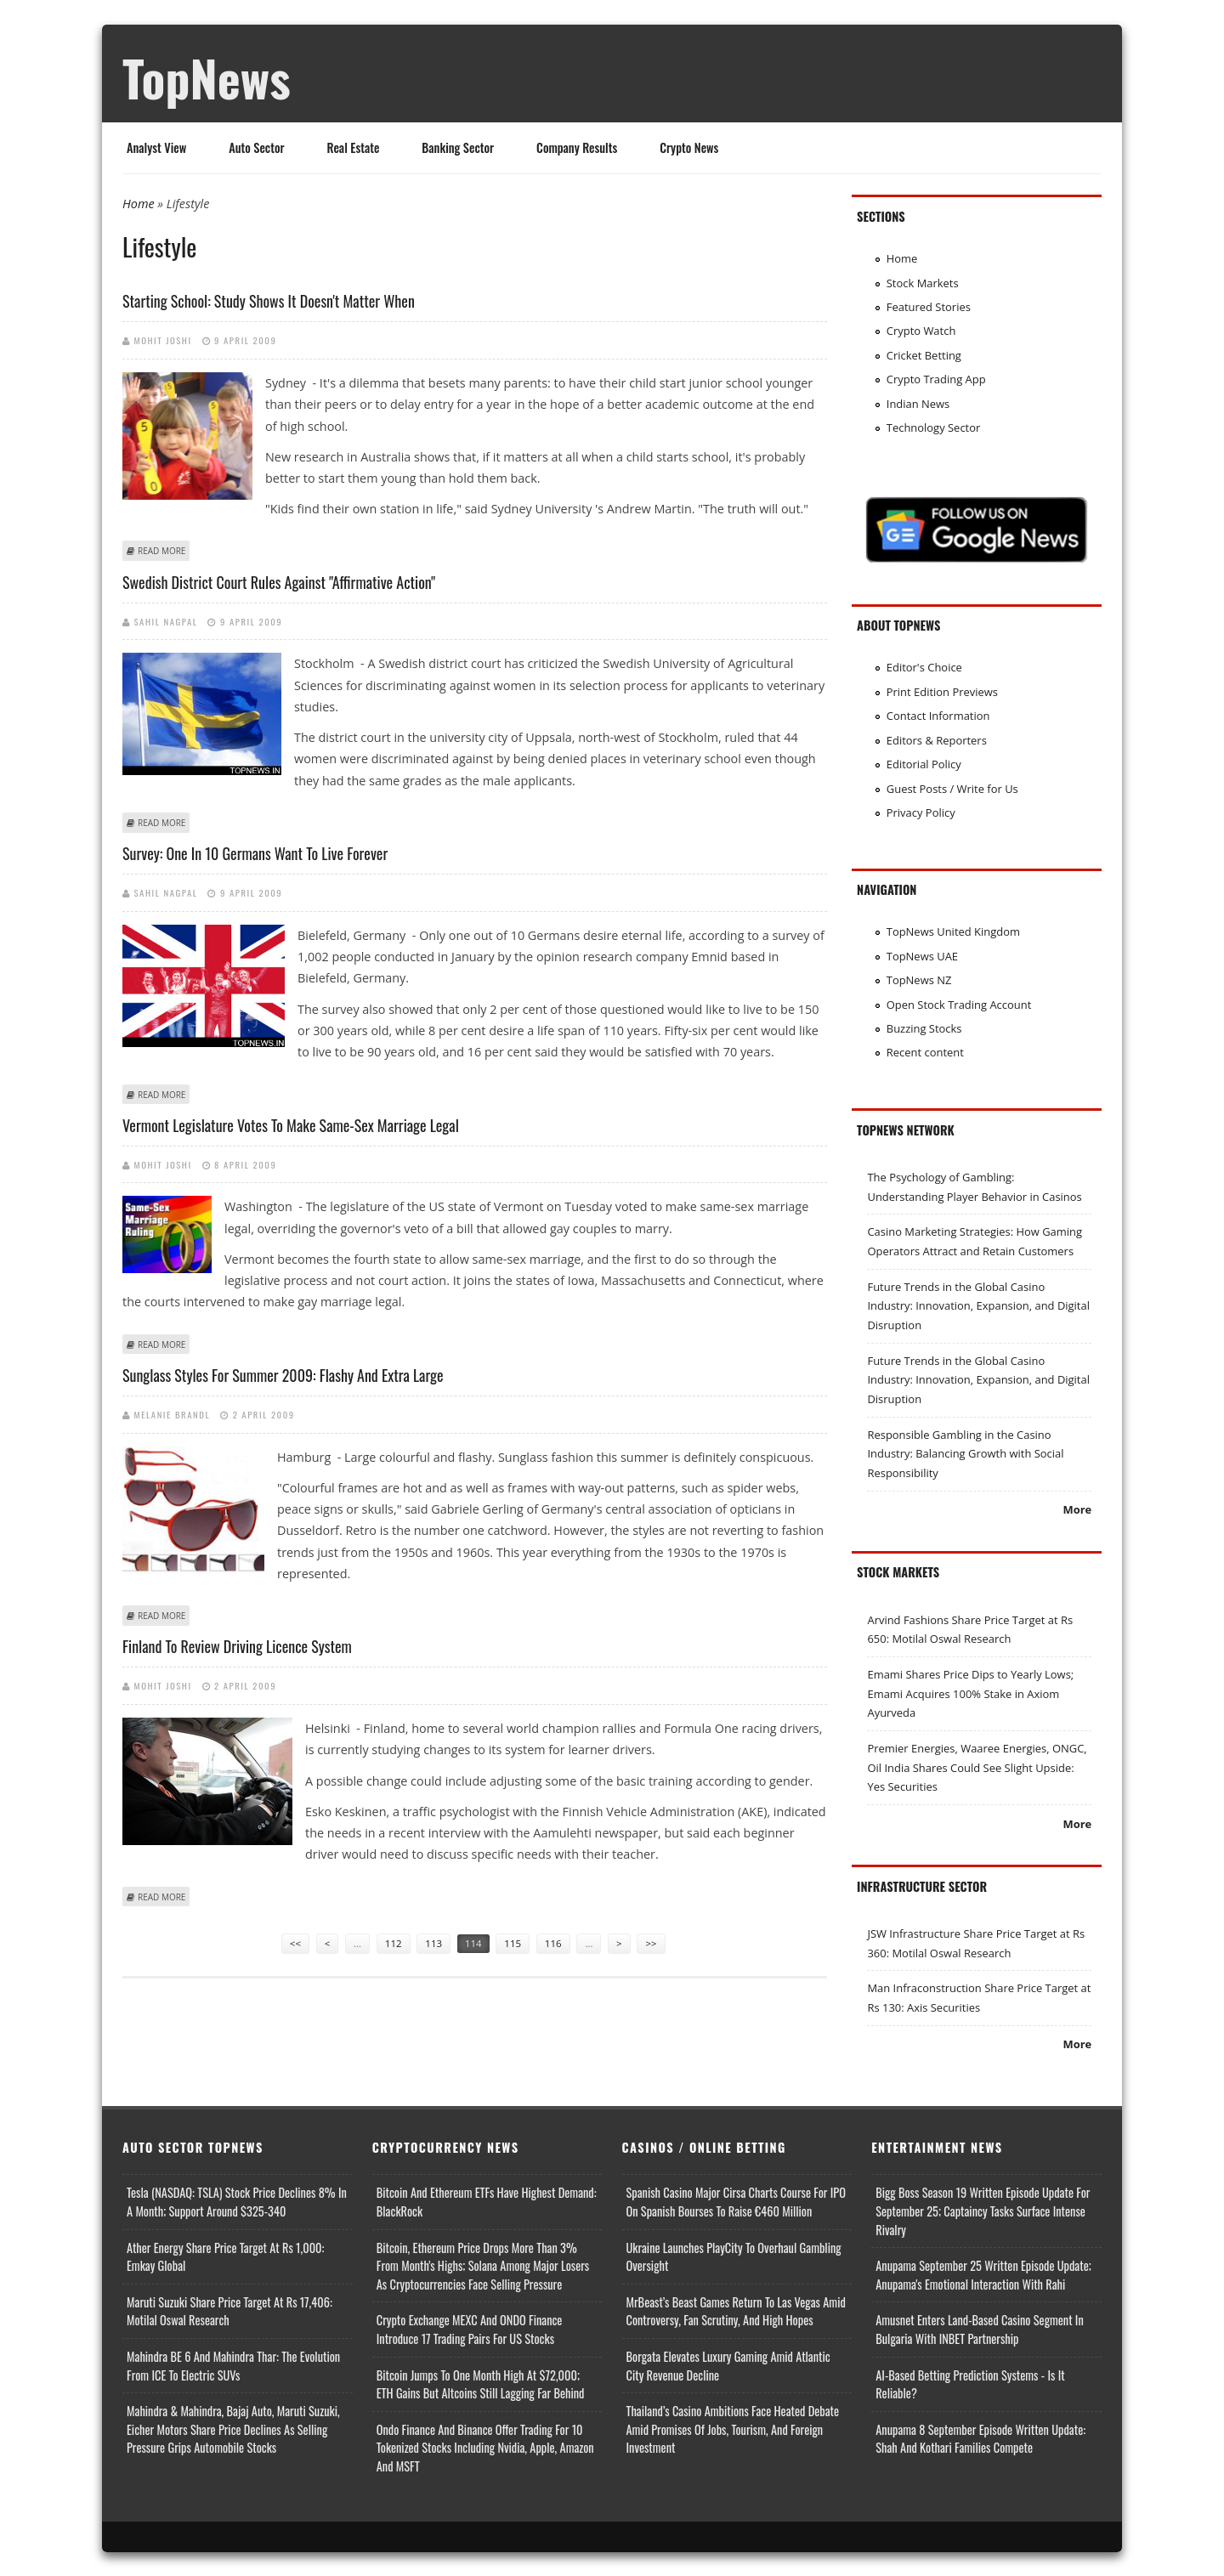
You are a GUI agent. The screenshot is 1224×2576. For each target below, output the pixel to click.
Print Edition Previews (942, 691)
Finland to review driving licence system (237, 1646)
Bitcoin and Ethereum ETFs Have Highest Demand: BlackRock (487, 2201)
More (1076, 1509)
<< (295, 1943)
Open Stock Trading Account (959, 1004)
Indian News (918, 403)
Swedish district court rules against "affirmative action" (278, 582)
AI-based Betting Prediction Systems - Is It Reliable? (970, 2384)
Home (138, 203)
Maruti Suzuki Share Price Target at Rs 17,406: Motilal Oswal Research (229, 2311)
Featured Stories (929, 306)
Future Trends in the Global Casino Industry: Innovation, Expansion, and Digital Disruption (978, 1306)
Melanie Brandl (172, 1414)
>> (650, 1943)
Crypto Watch (921, 330)
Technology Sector (934, 427)
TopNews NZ (919, 980)
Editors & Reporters (937, 740)
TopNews (206, 77)
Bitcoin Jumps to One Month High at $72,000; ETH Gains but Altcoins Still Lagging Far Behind (481, 2384)
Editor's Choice (924, 667)
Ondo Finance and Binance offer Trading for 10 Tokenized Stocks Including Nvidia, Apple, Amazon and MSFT (485, 2447)
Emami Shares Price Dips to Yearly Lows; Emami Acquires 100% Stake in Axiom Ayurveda (970, 1693)
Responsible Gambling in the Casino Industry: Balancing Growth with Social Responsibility (965, 1453)
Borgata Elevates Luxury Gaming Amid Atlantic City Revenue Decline (728, 2365)
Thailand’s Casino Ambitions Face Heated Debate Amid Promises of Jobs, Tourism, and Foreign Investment (733, 2429)
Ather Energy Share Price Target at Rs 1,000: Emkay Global (225, 2257)
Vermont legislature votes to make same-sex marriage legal (290, 1125)
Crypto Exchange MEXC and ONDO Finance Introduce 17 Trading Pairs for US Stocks (470, 2329)
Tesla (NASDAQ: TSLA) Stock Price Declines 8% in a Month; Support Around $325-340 (237, 2201)
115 (512, 1943)
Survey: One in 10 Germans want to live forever (255, 853)
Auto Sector (256, 147)
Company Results (576, 147)
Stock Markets (923, 283)
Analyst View (156, 147)
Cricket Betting (924, 355)
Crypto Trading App (936, 379)
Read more (161, 551)
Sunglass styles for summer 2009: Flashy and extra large (283, 1375)
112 (393, 1943)
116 (553, 1943)
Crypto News (689, 147)
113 (433, 1943)
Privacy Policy (921, 812)
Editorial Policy (924, 764)
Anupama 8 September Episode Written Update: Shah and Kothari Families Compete (980, 2438)
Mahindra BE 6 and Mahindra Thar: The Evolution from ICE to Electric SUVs (233, 2365)
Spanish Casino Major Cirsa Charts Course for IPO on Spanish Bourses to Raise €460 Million (736, 2201)
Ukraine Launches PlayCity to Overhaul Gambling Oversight (734, 2257)
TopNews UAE (922, 956)
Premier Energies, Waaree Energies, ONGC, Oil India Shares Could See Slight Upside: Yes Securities (976, 1767)
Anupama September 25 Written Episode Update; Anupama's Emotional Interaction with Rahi (983, 2274)
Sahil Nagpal (166, 621)
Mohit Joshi (163, 340)
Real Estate (353, 147)
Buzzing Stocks (924, 1028)
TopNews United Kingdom (953, 931)
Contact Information (938, 715)
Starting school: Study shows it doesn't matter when (268, 301)
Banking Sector (458, 147)
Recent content (925, 1052)
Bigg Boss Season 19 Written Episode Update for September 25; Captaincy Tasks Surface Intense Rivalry (983, 2210)
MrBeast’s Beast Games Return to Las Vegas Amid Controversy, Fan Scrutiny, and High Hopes (736, 2311)
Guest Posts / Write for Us (952, 788)
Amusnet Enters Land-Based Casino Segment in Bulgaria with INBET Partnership (980, 2329)
